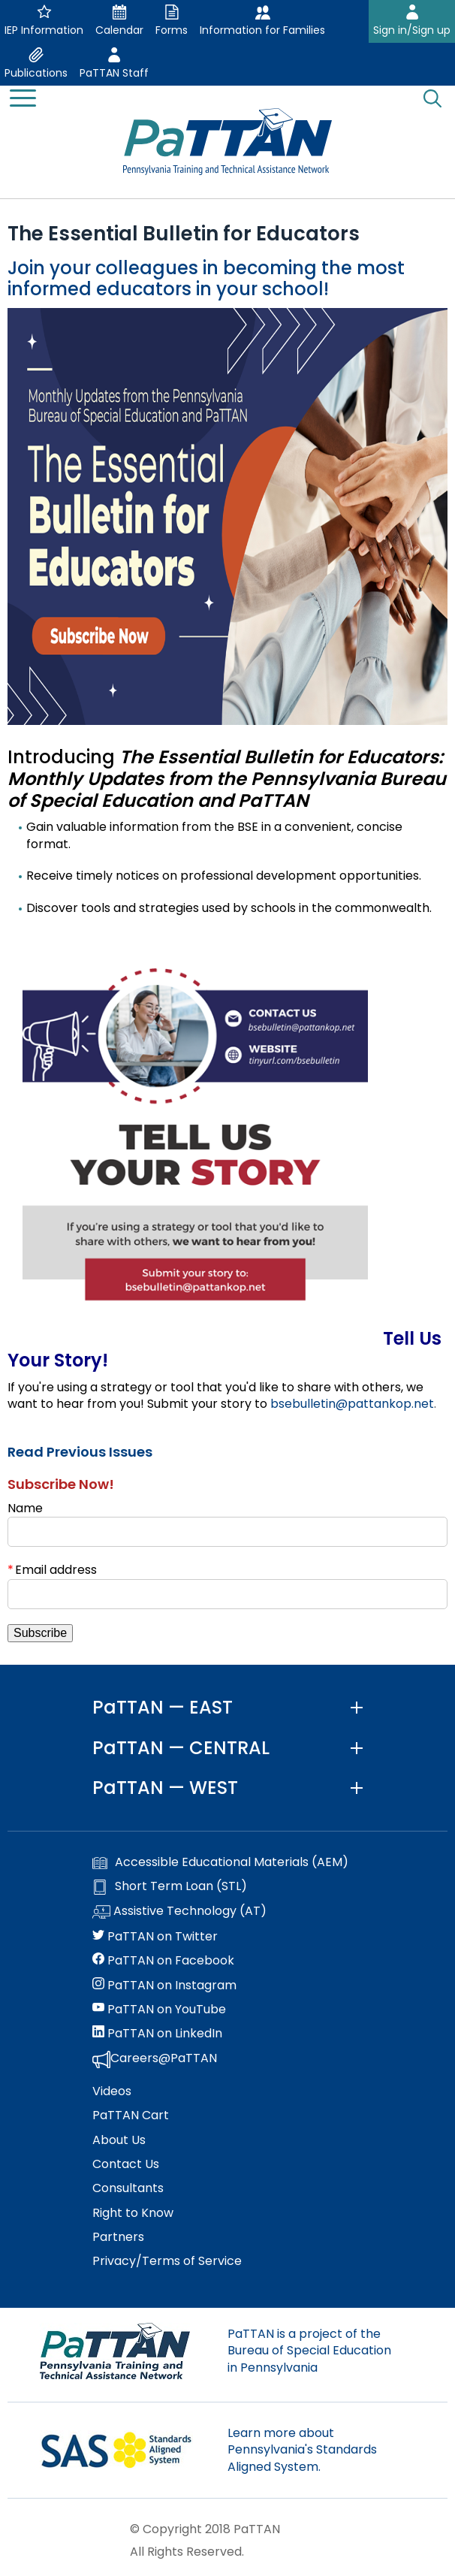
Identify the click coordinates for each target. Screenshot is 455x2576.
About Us (119, 2140)
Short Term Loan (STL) (169, 1886)
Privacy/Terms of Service (167, 2261)
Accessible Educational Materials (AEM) (220, 1862)
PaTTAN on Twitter (155, 1936)
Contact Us (125, 2164)
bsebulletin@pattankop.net (352, 1403)
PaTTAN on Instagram (164, 1985)
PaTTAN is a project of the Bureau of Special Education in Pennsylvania (309, 2350)
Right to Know (132, 2213)
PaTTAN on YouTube (159, 2009)
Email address (56, 1569)
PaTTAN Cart (130, 2115)
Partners (118, 2237)
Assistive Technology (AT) (179, 1912)
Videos (111, 2091)
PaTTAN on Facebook (163, 1960)
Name (25, 1508)
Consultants (128, 2188)
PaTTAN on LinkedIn (157, 2033)
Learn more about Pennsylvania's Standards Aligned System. (302, 2449)
